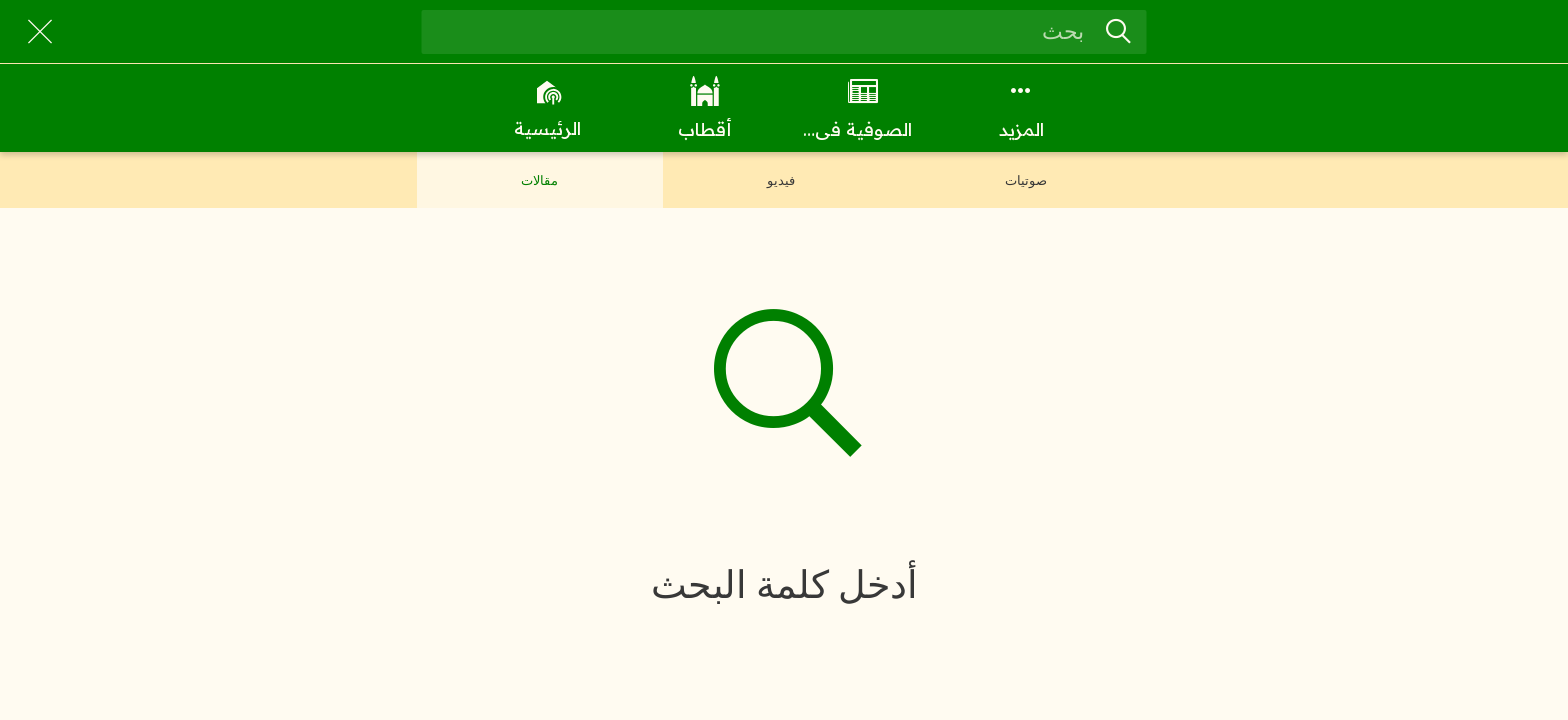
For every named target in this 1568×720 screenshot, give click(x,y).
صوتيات (1026, 180)
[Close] (40, 32)
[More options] (1021, 108)
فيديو (781, 180)
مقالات (539, 180)
